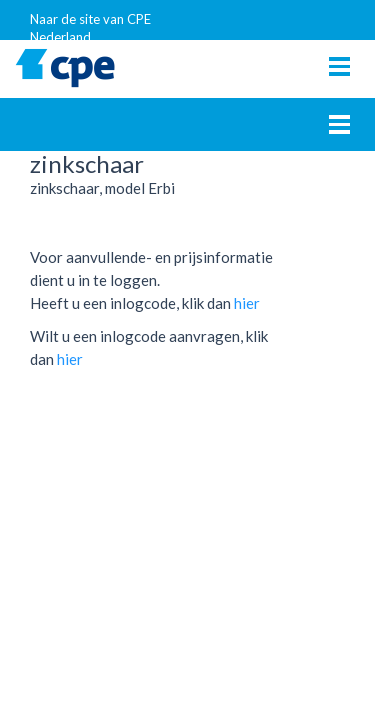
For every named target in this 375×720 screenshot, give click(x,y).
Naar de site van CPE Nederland (90, 25)
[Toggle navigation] (339, 66)
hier (247, 303)
